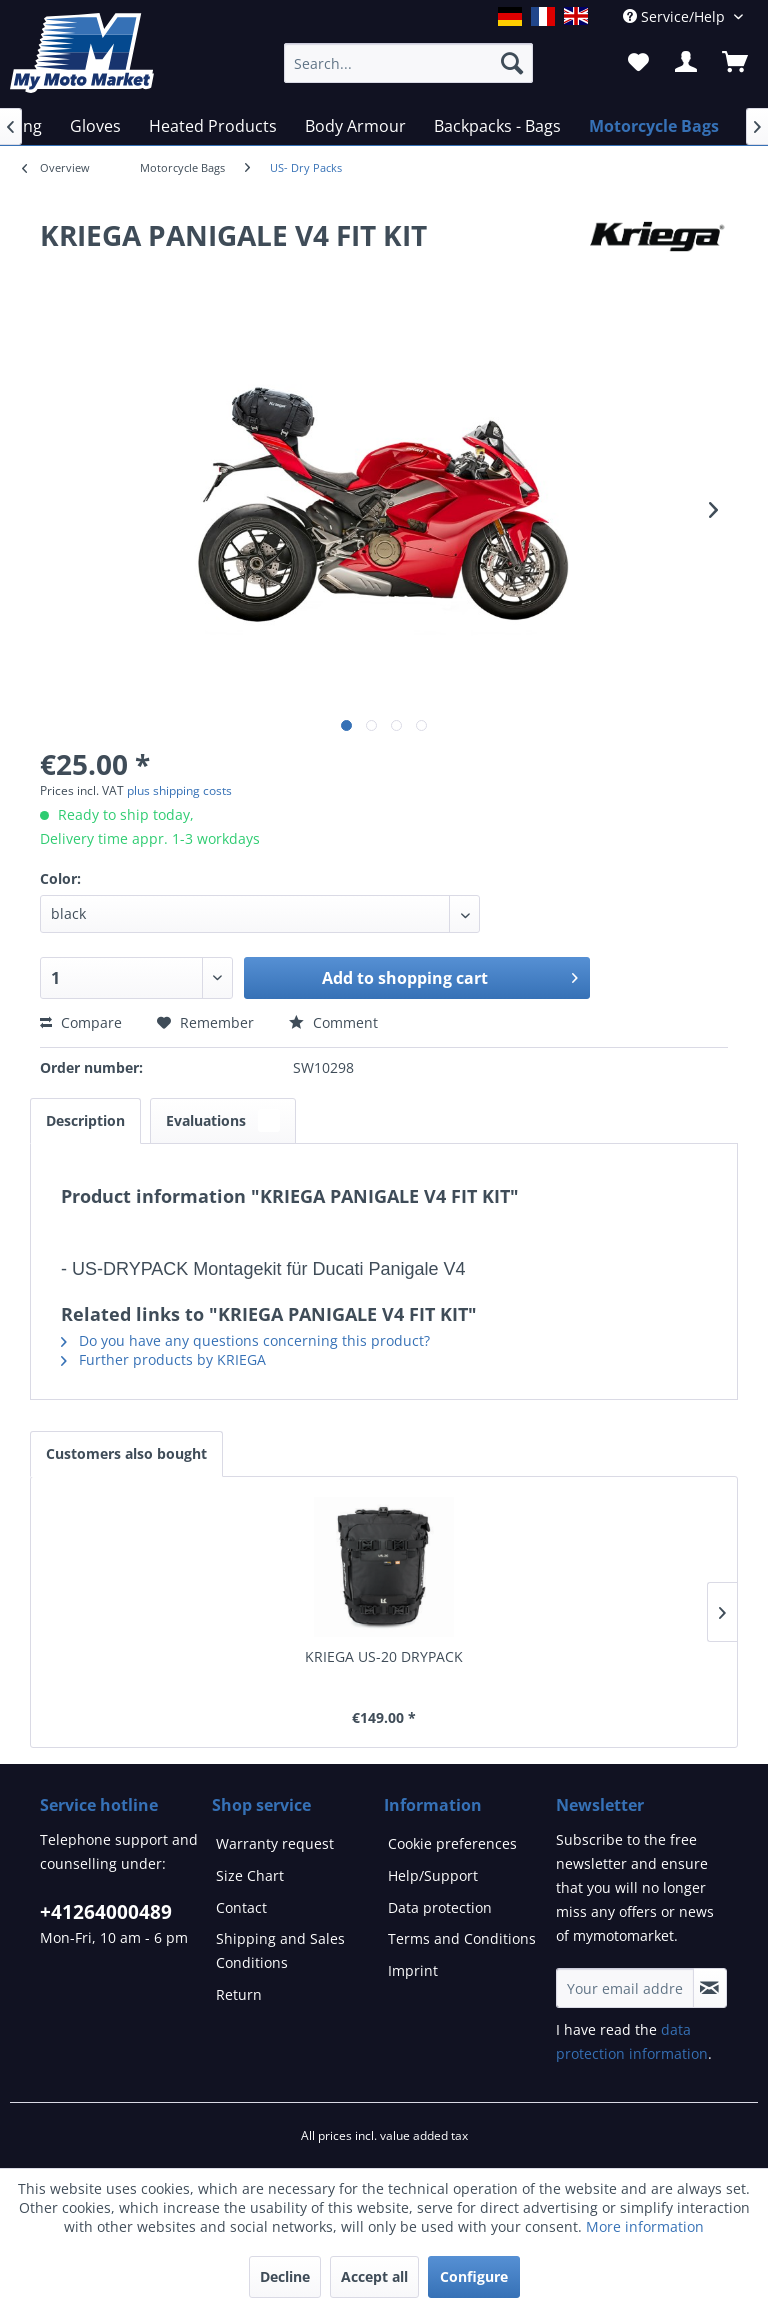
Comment (333, 1022)
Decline (285, 2276)
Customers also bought (126, 1453)
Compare (81, 1022)
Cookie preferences (452, 1843)
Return (239, 1994)
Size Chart (250, 1875)
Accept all (374, 2276)
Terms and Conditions (462, 1938)
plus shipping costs (179, 790)
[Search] (512, 63)
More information (645, 2226)
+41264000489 (106, 1912)
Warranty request (275, 1843)
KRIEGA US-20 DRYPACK (384, 1656)
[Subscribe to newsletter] (710, 1988)
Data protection (440, 1907)
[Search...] (409, 63)
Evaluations (223, 1120)
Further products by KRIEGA (163, 1359)
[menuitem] (182, 168)
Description (85, 1120)
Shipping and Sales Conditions (280, 1950)
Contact (241, 1907)
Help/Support (433, 1875)
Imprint (413, 1970)
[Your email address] (625, 1988)
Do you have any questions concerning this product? (245, 1340)
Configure (474, 2276)
